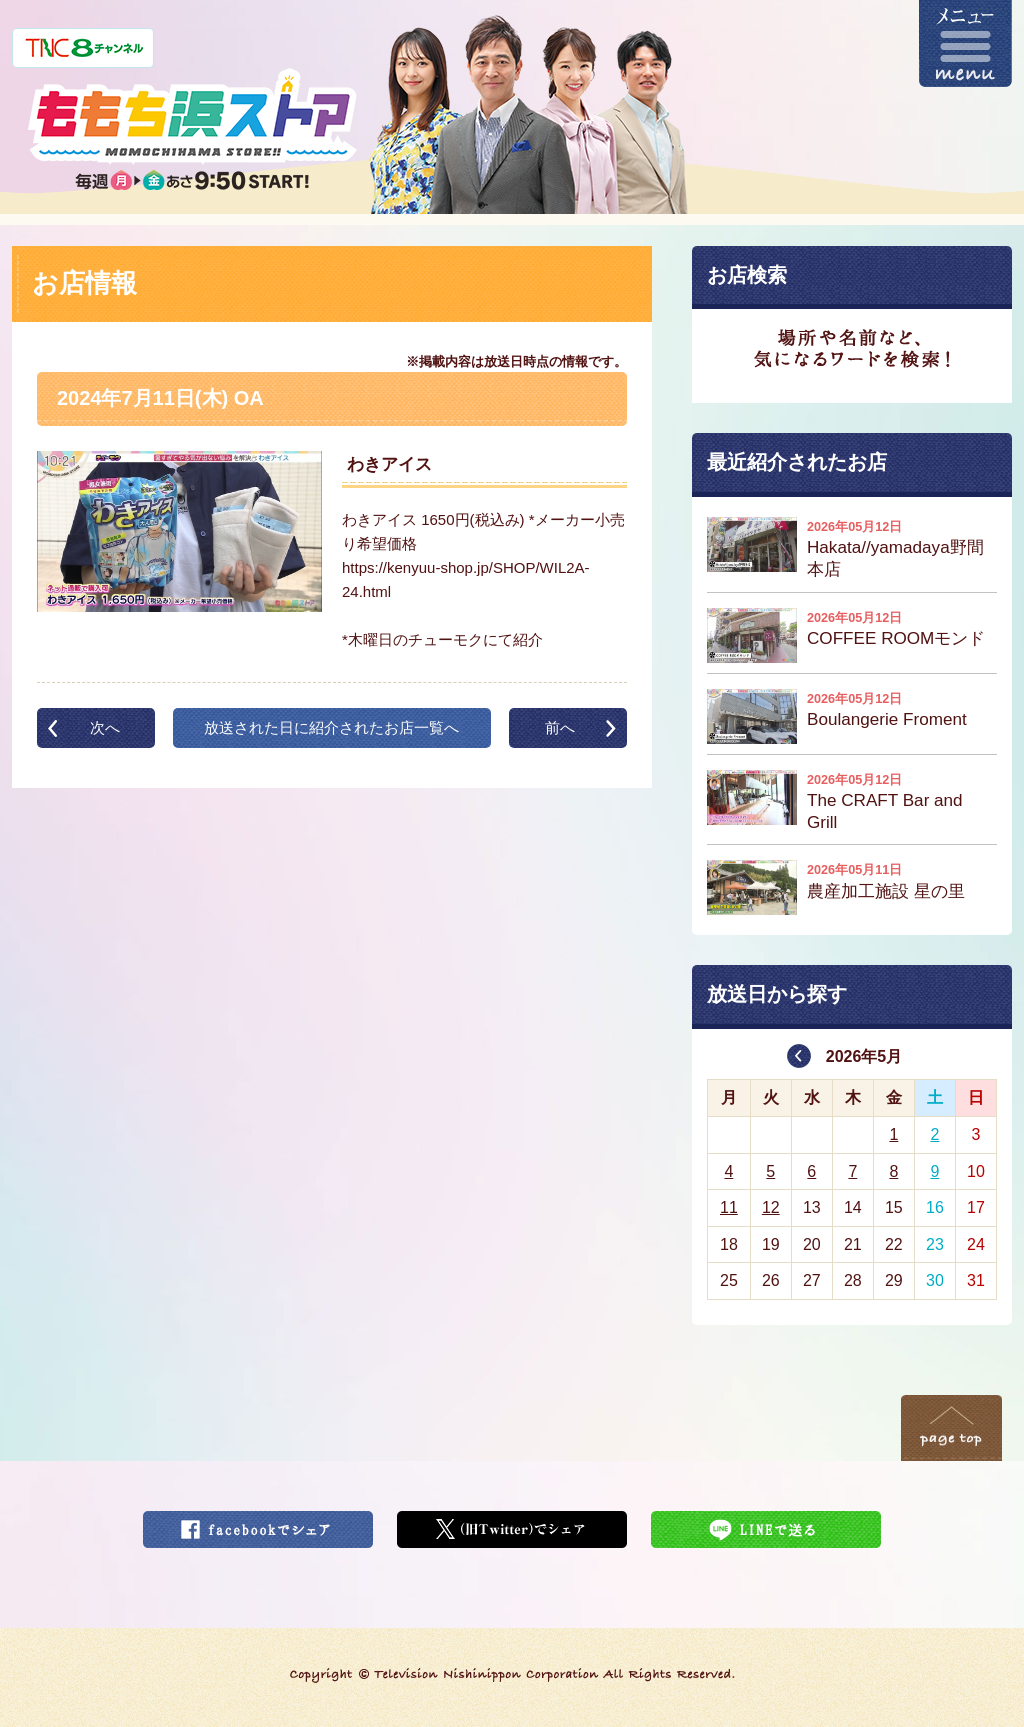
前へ (560, 727)
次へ (105, 727)
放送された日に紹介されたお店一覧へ (331, 727)
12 (771, 1207)
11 (729, 1207)
